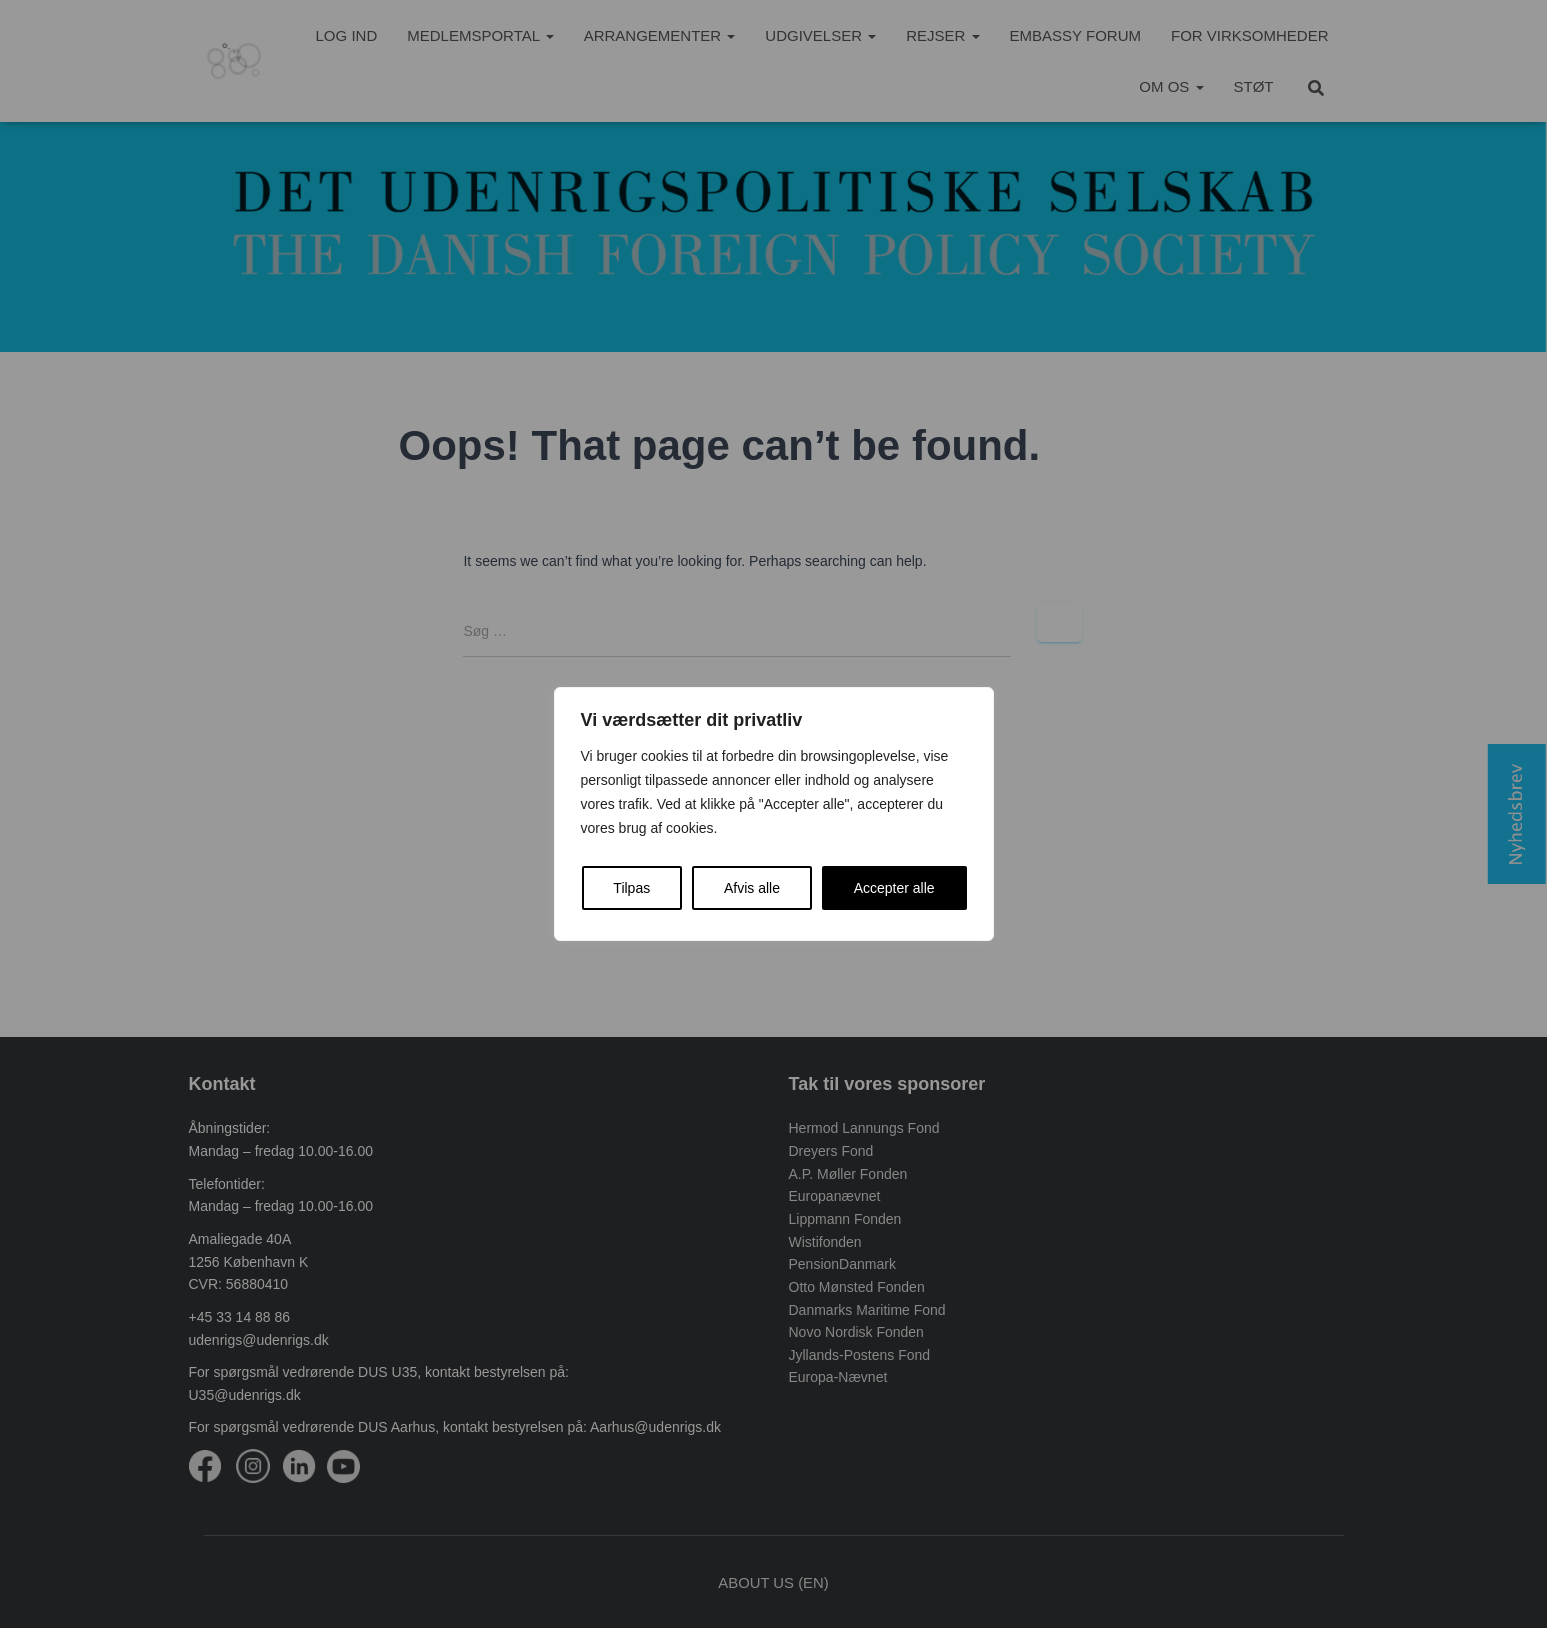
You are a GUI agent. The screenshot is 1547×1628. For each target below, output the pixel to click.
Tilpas (631, 888)
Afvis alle (752, 888)
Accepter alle (894, 888)
